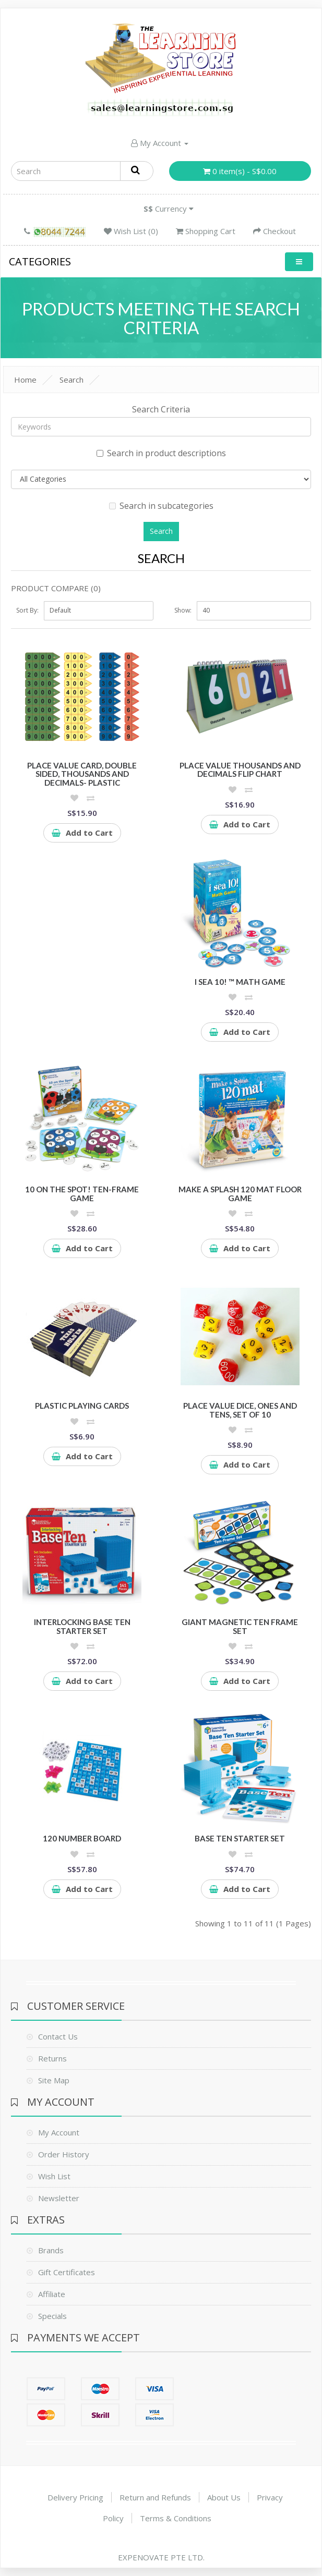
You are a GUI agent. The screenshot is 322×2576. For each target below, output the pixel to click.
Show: (183, 610)
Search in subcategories (161, 505)
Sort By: (27, 610)
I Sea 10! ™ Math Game (240, 981)
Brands (51, 2250)
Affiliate (51, 2294)
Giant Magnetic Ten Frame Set (240, 1626)
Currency (169, 208)
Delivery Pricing (75, 2497)
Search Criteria (161, 409)
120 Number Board (82, 1838)
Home (25, 379)
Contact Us (58, 2036)
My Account (159, 143)
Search (71, 379)
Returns (52, 2058)
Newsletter (58, 2198)
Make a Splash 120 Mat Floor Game (240, 1194)
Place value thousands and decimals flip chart (240, 770)
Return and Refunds (155, 2497)
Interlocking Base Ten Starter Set (82, 1626)
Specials (52, 2316)
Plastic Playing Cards (82, 1405)
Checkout (274, 231)
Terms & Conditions (175, 2518)
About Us (224, 2497)
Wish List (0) (131, 231)
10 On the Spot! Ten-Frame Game (82, 1194)
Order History (63, 2154)
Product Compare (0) (56, 588)
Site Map (53, 2080)
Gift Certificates (66, 2272)
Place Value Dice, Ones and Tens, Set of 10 (240, 1410)
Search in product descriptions (161, 453)
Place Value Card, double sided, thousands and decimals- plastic (82, 774)
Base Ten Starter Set (240, 1838)
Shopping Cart (205, 231)
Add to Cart (82, 832)
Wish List (54, 2176)
